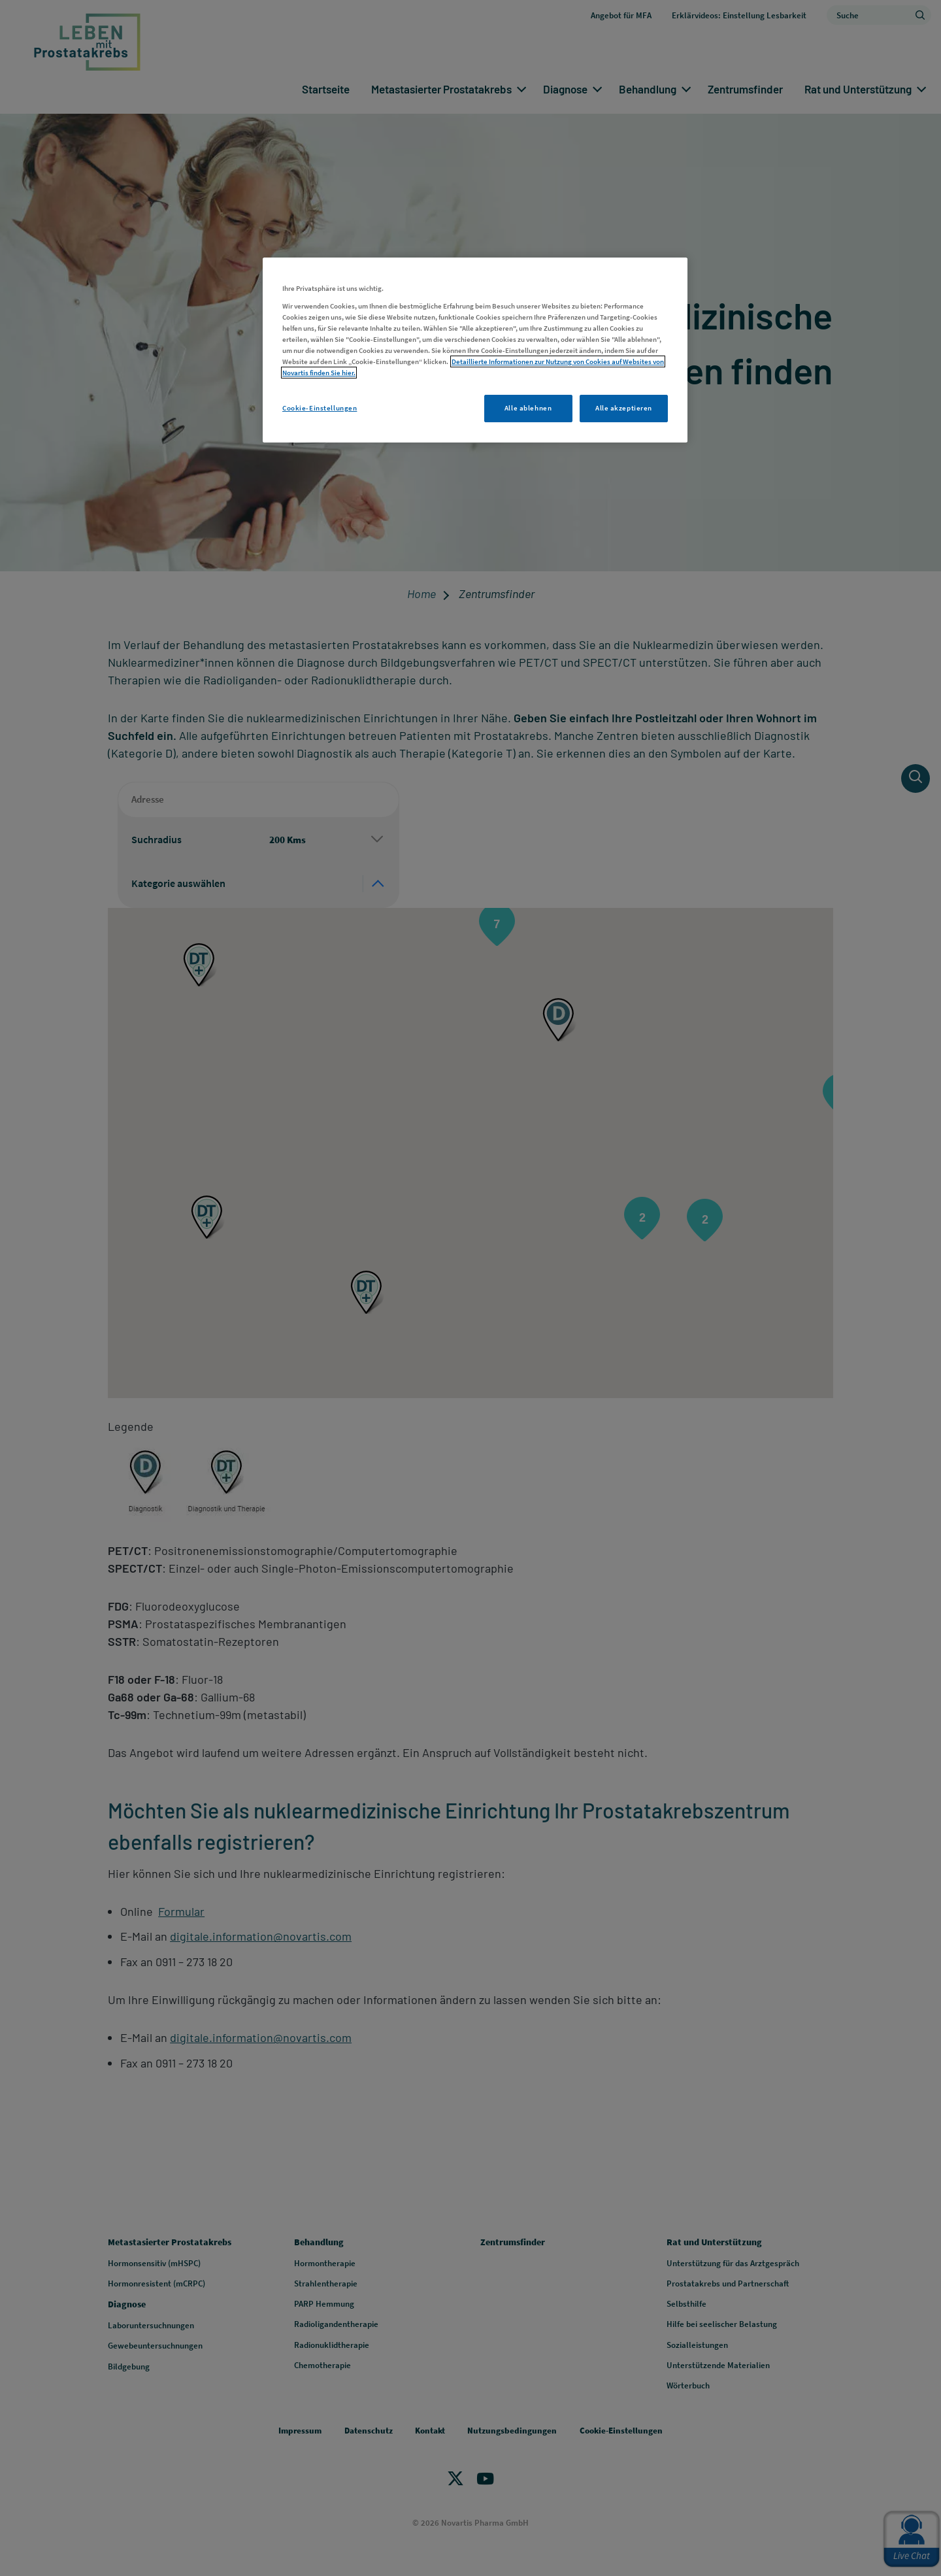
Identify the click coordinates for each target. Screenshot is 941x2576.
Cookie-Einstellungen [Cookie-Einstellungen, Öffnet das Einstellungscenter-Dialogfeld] (319, 407)
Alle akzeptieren (623, 407)
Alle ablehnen (528, 407)
